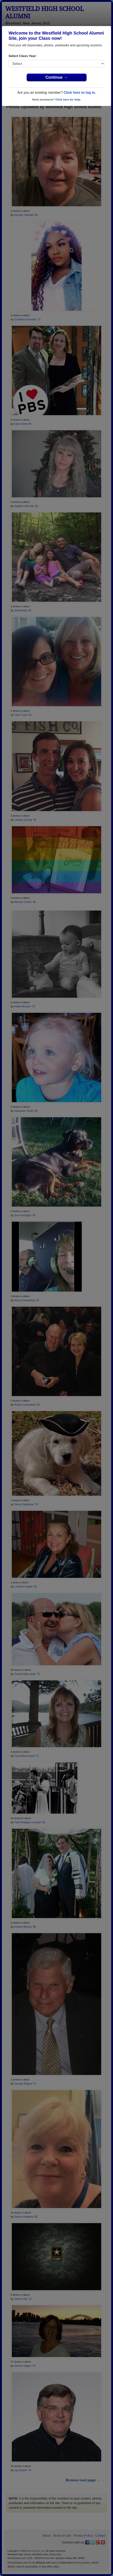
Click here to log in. (80, 92)
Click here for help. (68, 99)
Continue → (56, 77)
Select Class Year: (23, 56)
